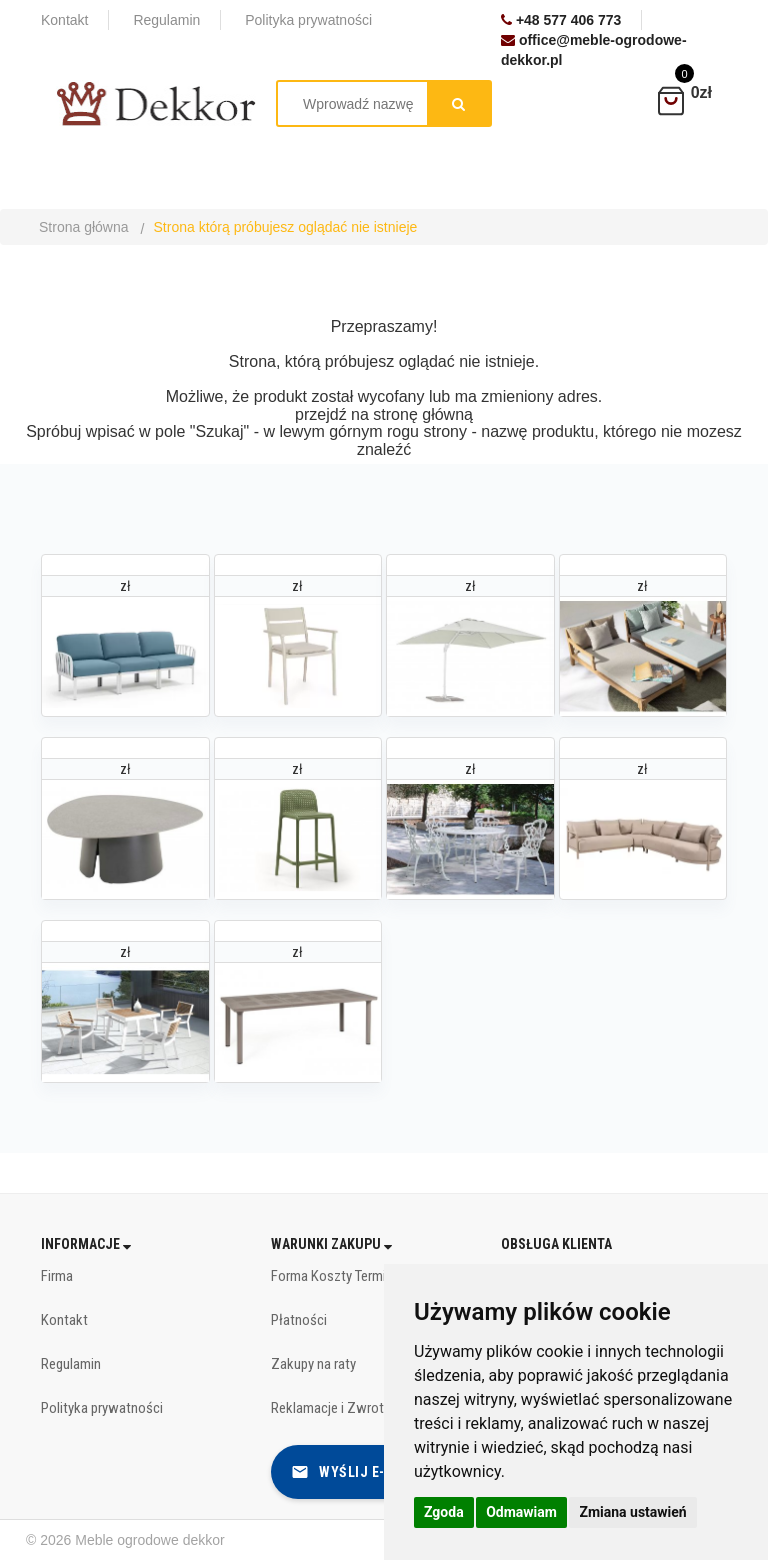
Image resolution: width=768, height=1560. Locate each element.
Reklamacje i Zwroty (330, 1408)
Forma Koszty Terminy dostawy (362, 1276)
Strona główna (84, 227)
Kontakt (64, 1320)
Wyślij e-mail (354, 1472)
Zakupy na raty (313, 1364)
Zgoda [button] (444, 1512)
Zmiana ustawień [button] (632, 1512)
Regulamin (71, 1364)
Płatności (299, 1320)
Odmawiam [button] (521, 1512)
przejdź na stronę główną (384, 414)
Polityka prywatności (102, 1408)
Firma (57, 1276)
